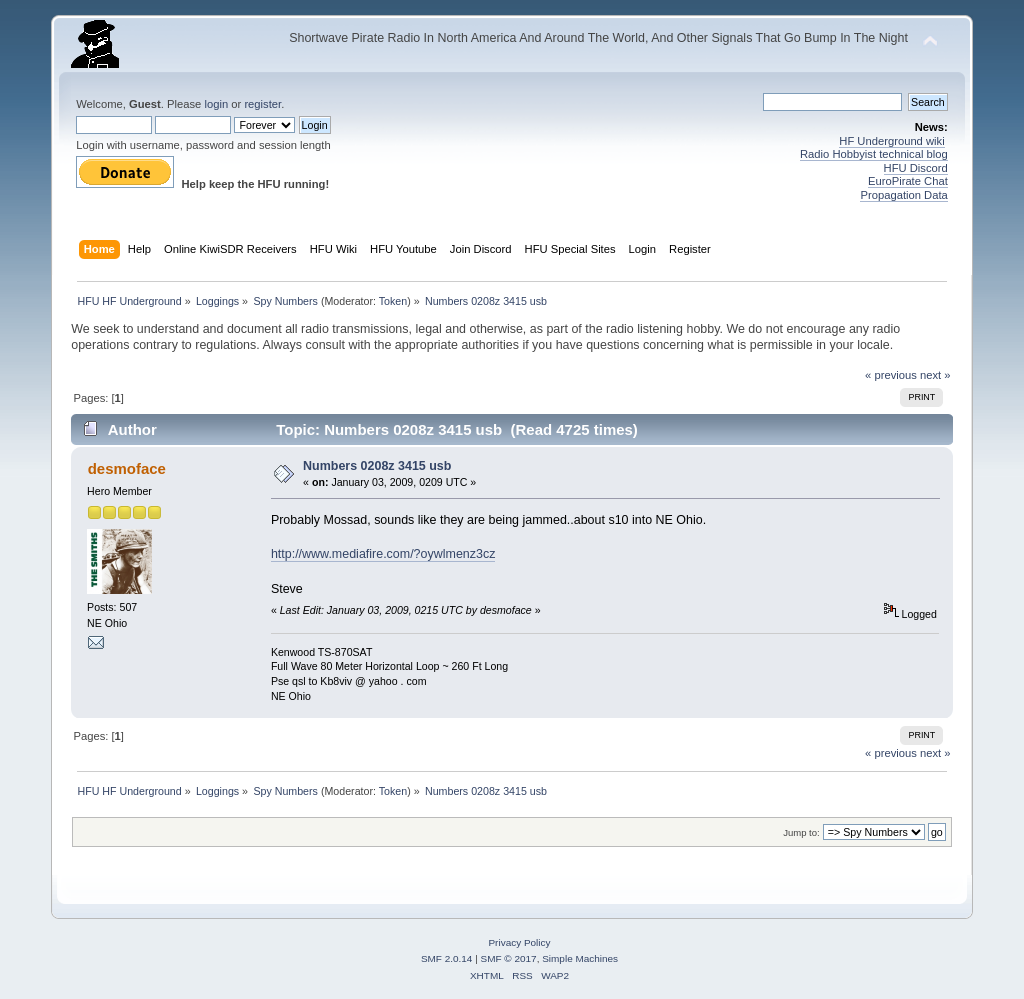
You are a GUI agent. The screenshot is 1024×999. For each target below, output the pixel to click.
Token (393, 301)
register (262, 104)
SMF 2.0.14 (447, 958)
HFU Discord (916, 168)
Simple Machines (580, 958)
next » (935, 375)
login (216, 104)
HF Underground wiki (891, 141)
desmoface (127, 468)
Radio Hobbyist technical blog (874, 154)
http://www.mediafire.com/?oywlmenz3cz (383, 554)
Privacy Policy (519, 942)
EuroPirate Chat (908, 181)
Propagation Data (903, 195)
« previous (891, 375)
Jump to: (801, 832)
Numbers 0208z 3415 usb (377, 466)
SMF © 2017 (509, 958)
